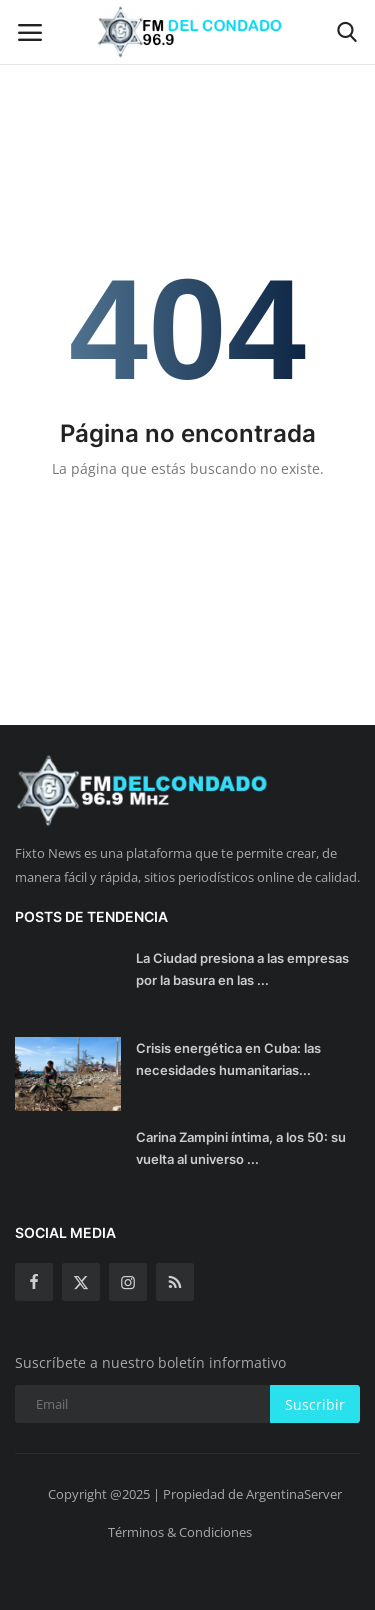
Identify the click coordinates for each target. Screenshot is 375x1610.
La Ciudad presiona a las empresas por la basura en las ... (242, 969)
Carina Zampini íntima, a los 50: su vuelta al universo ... (241, 1148)
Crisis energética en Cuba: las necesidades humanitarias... (228, 1059)
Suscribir (315, 1404)
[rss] (175, 1282)
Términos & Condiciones (180, 1532)
